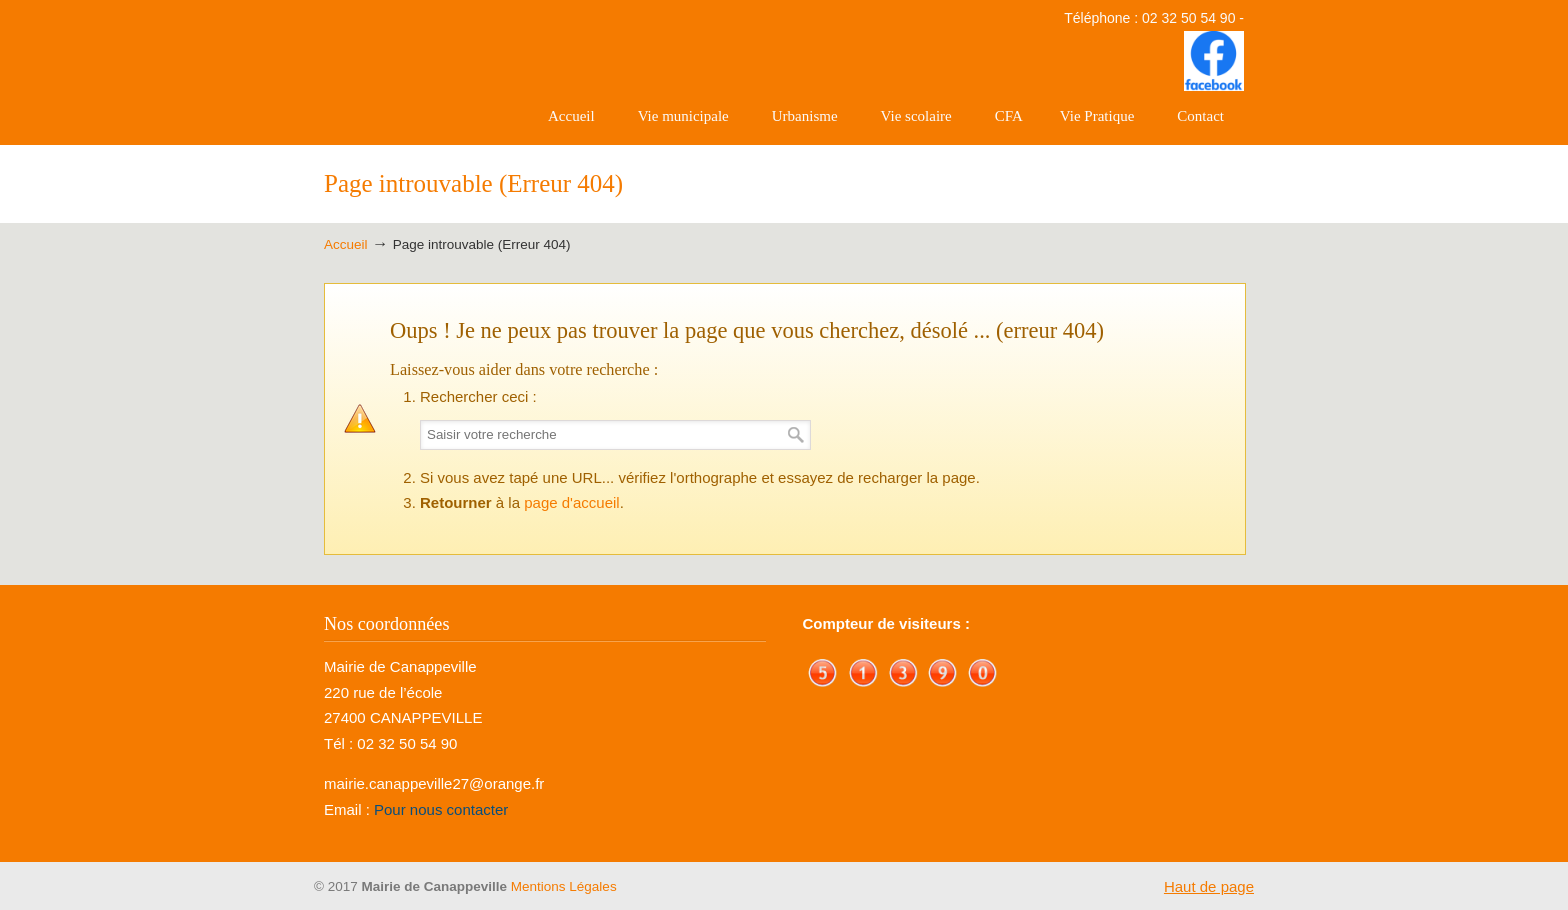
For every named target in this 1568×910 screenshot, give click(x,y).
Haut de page (1209, 886)
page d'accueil (571, 502)
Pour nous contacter (441, 809)
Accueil (346, 244)
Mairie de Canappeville (424, 71)
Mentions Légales (564, 886)
